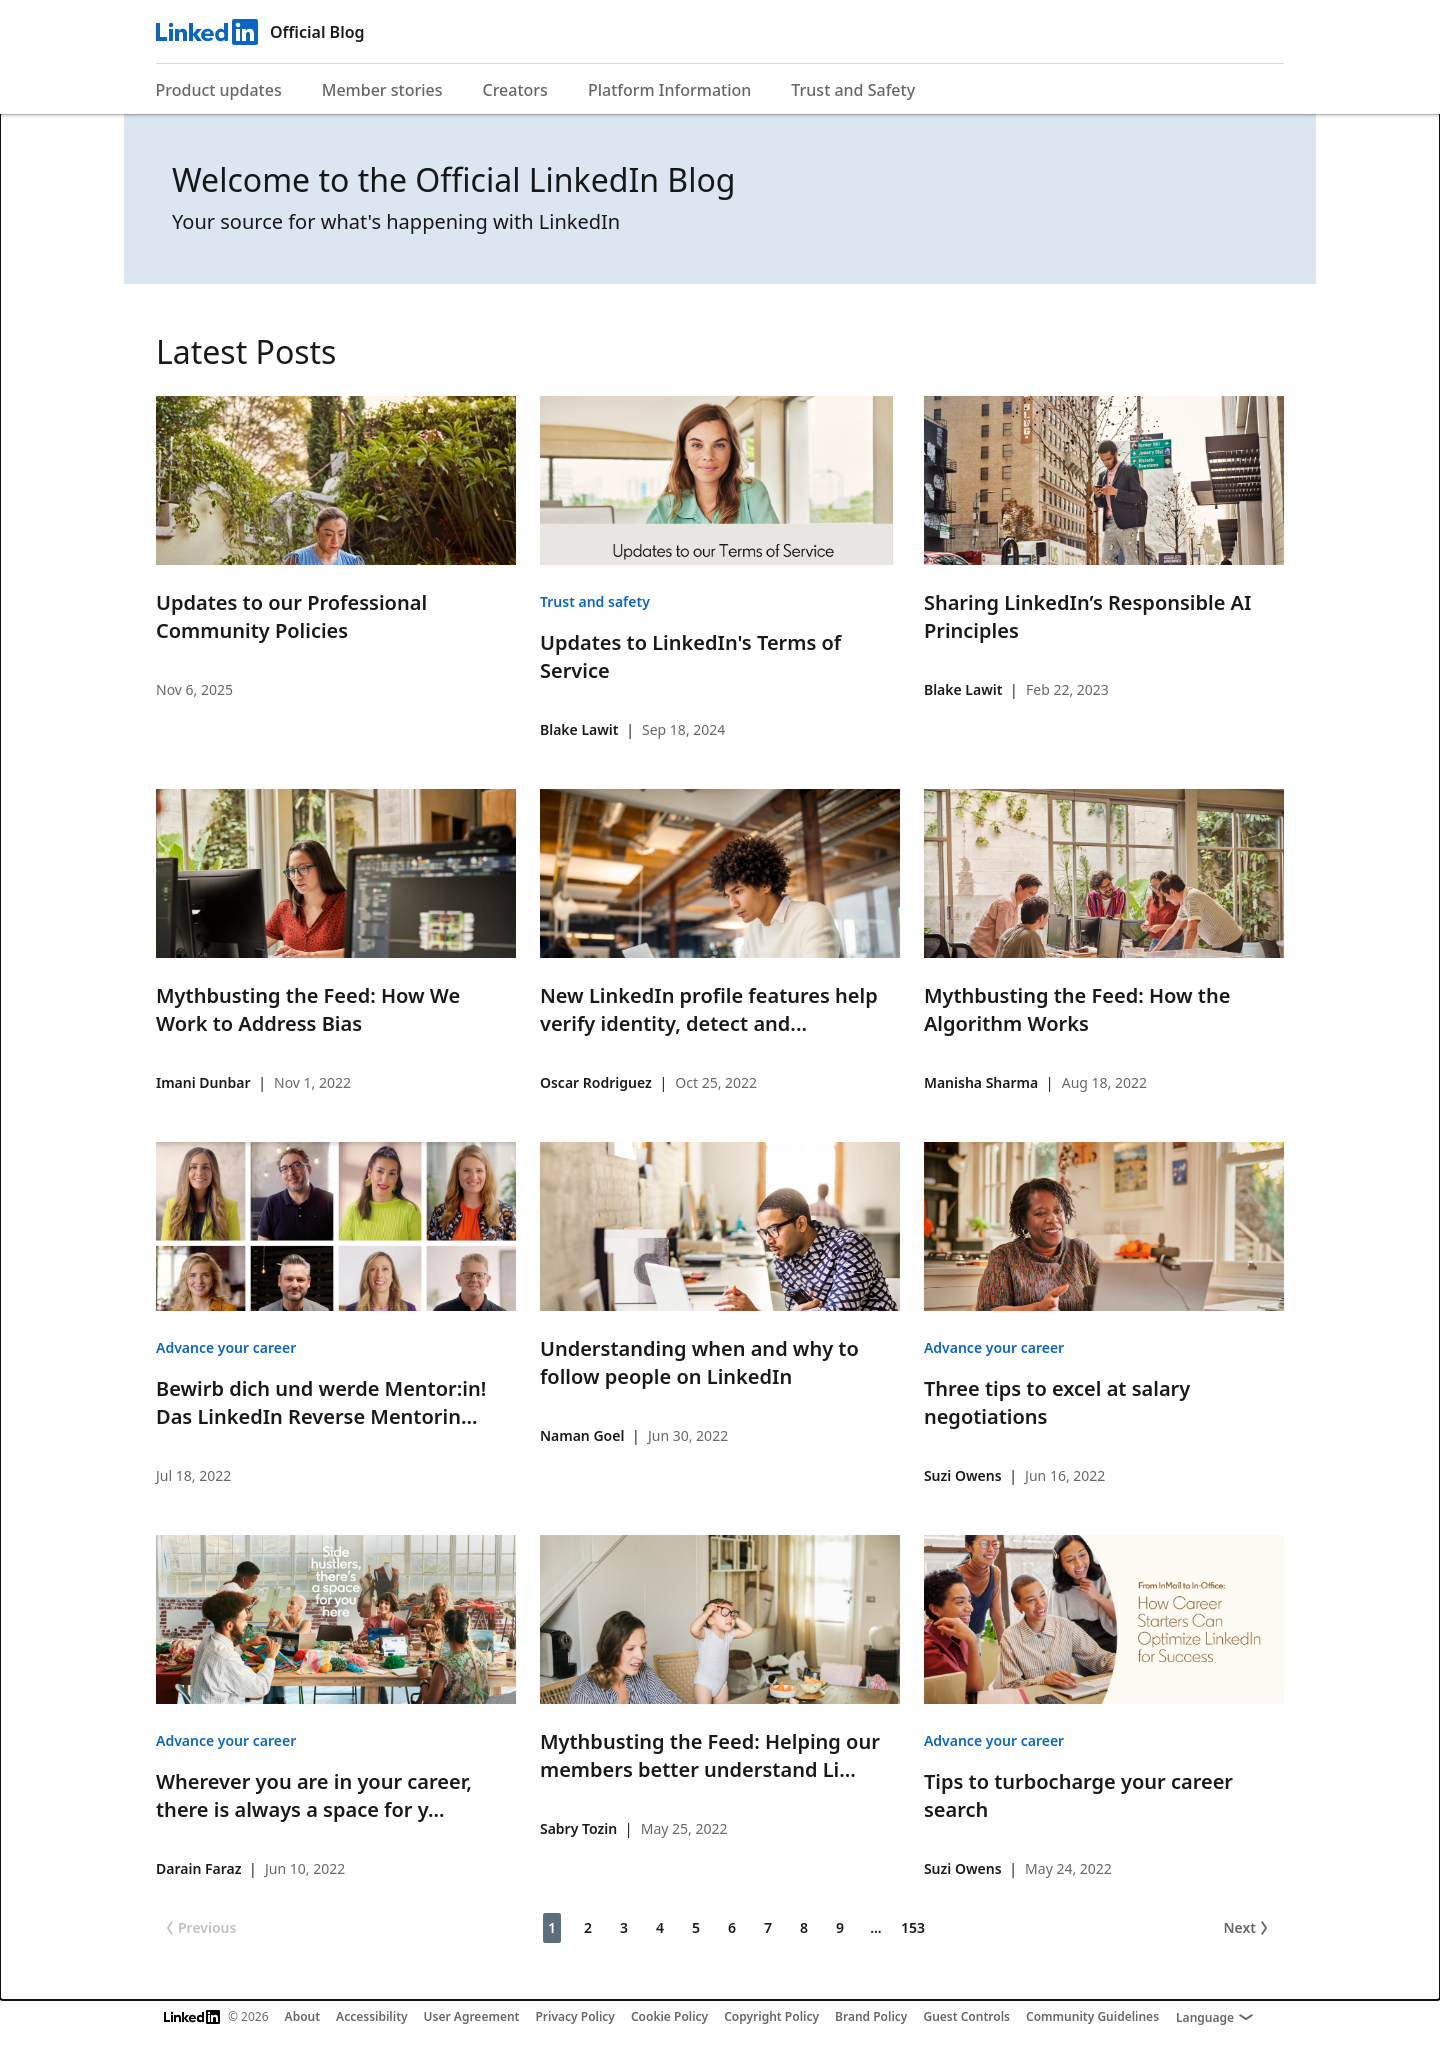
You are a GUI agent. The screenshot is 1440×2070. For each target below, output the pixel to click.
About (303, 2016)
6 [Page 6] (732, 1927)
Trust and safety (595, 601)
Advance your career (226, 1347)
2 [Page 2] (588, 1927)
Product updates (219, 90)
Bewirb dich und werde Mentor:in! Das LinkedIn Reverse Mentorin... (321, 1402)
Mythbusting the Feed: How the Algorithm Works (1077, 1009)
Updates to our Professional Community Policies (291, 616)
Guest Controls (966, 2016)
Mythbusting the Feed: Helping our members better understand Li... (710, 1755)
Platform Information (669, 90)
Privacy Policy (574, 2016)
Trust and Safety (853, 90)
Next (1247, 1927)
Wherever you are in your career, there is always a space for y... (314, 1795)
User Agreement (472, 2016)
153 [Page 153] (913, 1927)
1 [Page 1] (552, 1927)
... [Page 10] (876, 1927)
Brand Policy (871, 2016)
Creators (515, 90)
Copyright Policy (771, 2016)
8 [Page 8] (804, 1927)
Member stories (382, 90)
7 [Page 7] (768, 1927)
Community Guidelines (1092, 2016)
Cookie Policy (669, 2016)
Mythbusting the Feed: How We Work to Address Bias (308, 1009)
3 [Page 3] (624, 1927)
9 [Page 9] (840, 1927)
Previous (199, 1927)
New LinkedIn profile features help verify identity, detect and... (709, 1009)
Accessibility (372, 2016)
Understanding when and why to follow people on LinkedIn (699, 1362)
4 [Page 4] (660, 1927)
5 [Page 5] (696, 1927)
